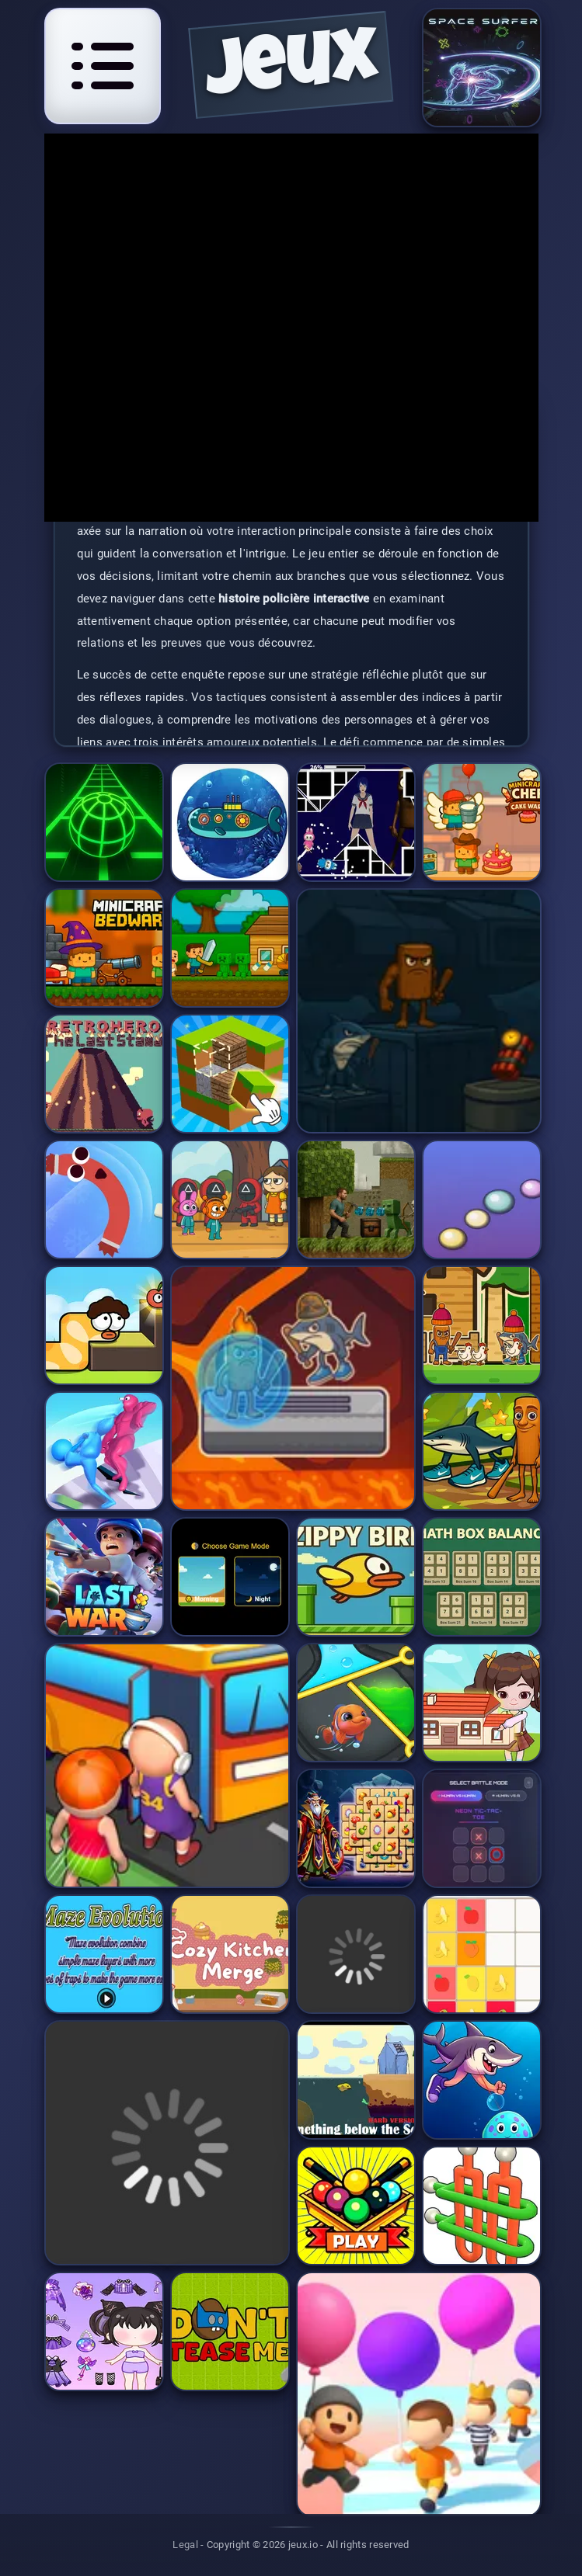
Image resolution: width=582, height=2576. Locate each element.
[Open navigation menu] (102, 66)
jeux (292, 70)
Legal (185, 2544)
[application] (291, 328)
